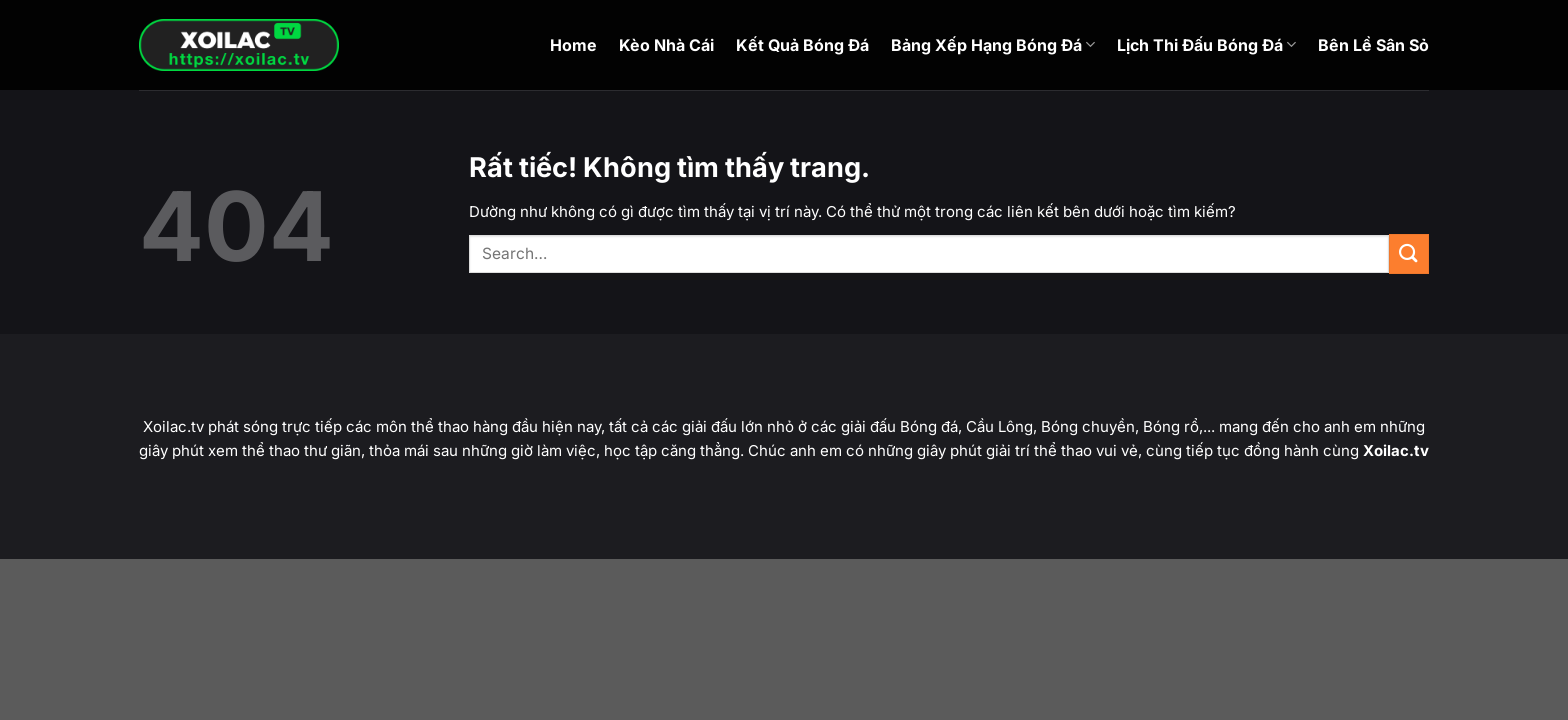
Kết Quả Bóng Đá (802, 45)
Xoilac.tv (1396, 450)
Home (573, 45)
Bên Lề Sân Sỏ (1373, 45)
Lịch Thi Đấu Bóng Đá (1206, 45)
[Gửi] (1409, 253)
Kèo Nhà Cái (666, 45)
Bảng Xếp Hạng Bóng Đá (993, 45)
